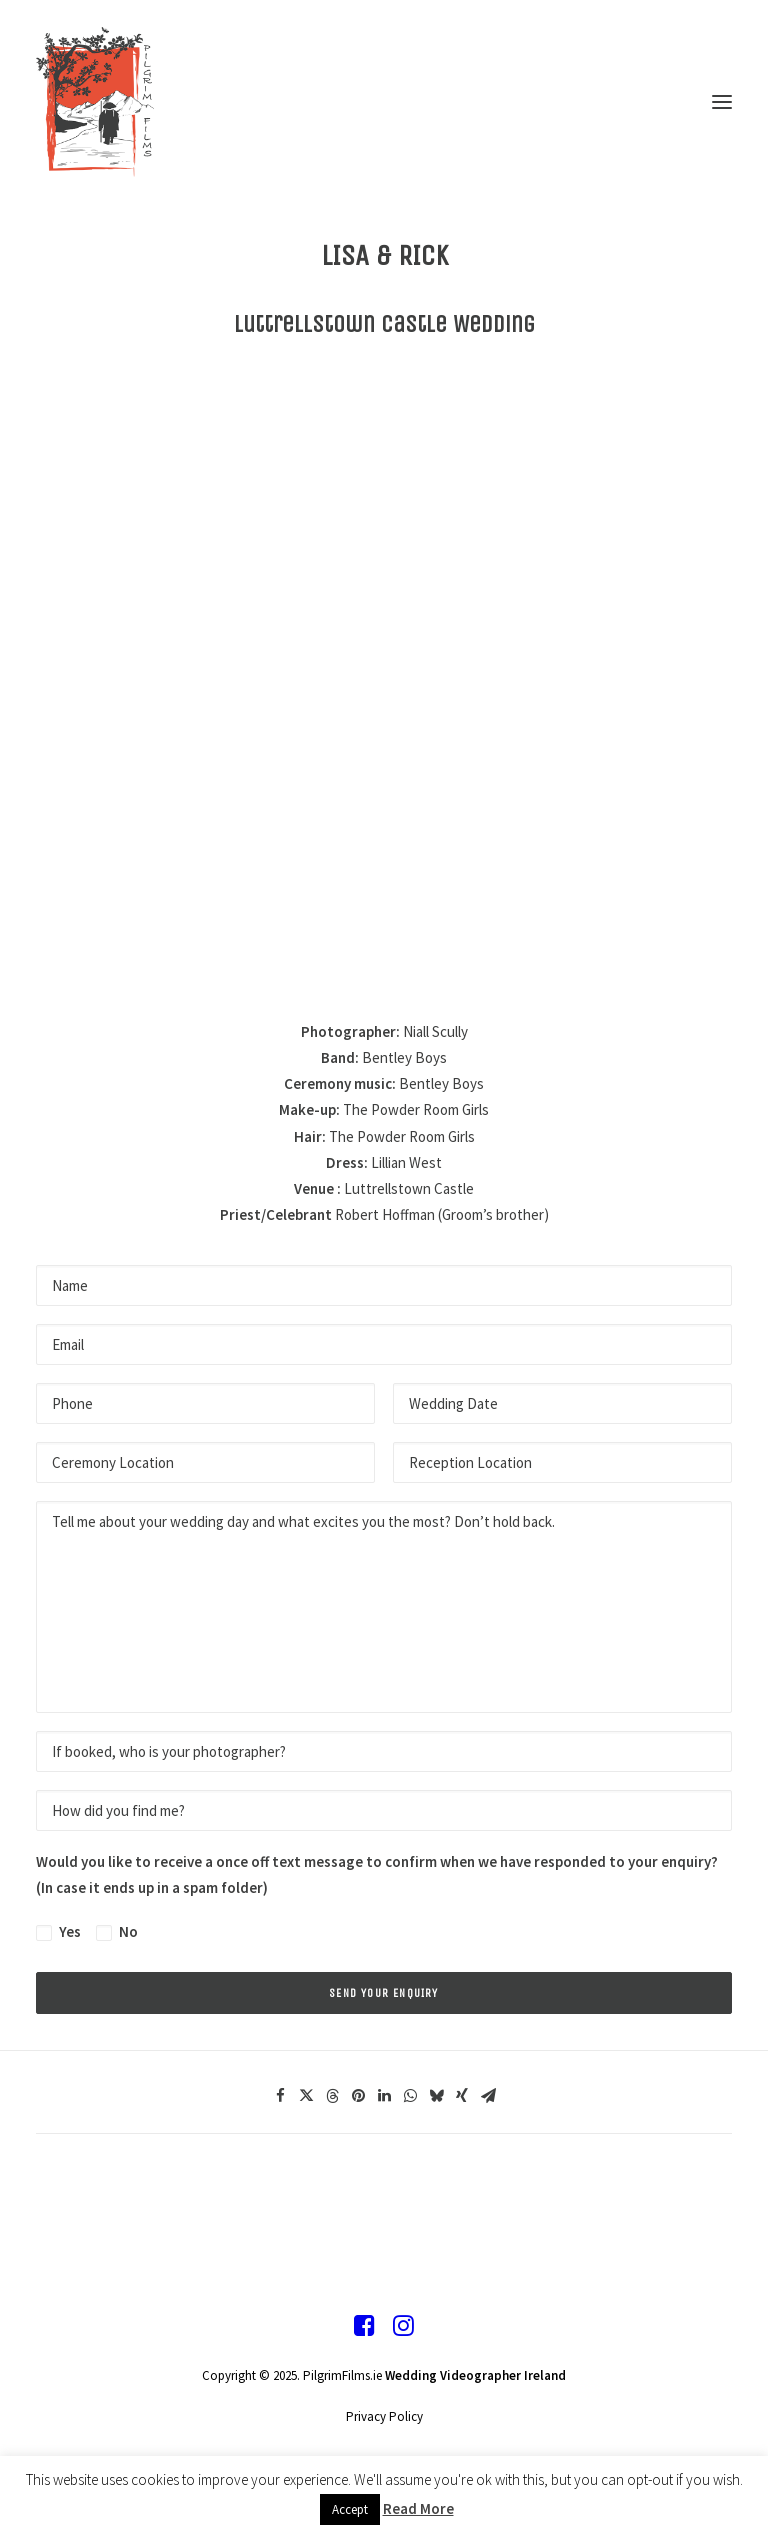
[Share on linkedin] (384, 2096)
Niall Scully (435, 1031)
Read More (418, 2508)
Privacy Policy (384, 2416)
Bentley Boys (404, 1057)
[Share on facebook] (280, 2096)
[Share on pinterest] (358, 2096)
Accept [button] (350, 2509)
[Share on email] (488, 2096)
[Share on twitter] (306, 2096)
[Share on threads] (332, 2096)
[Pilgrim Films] (384, 102)
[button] (722, 102)
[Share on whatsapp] (410, 2096)
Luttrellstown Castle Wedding (384, 324)
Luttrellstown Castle (409, 1188)
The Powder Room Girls (416, 1109)
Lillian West (406, 1162)
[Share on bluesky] (436, 2096)
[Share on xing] (462, 2096)
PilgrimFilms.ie (342, 2375)
